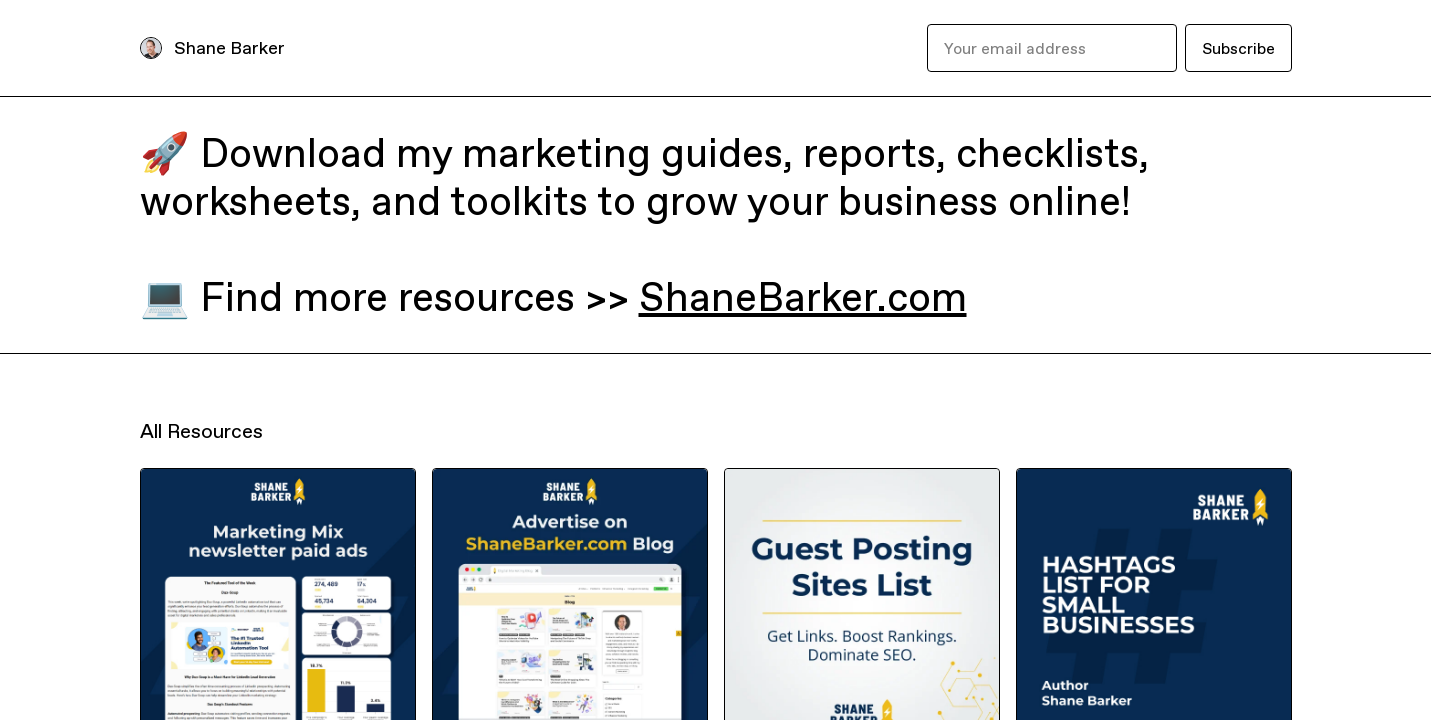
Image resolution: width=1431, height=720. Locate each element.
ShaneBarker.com (803, 297)
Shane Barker (229, 47)
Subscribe (1238, 48)
